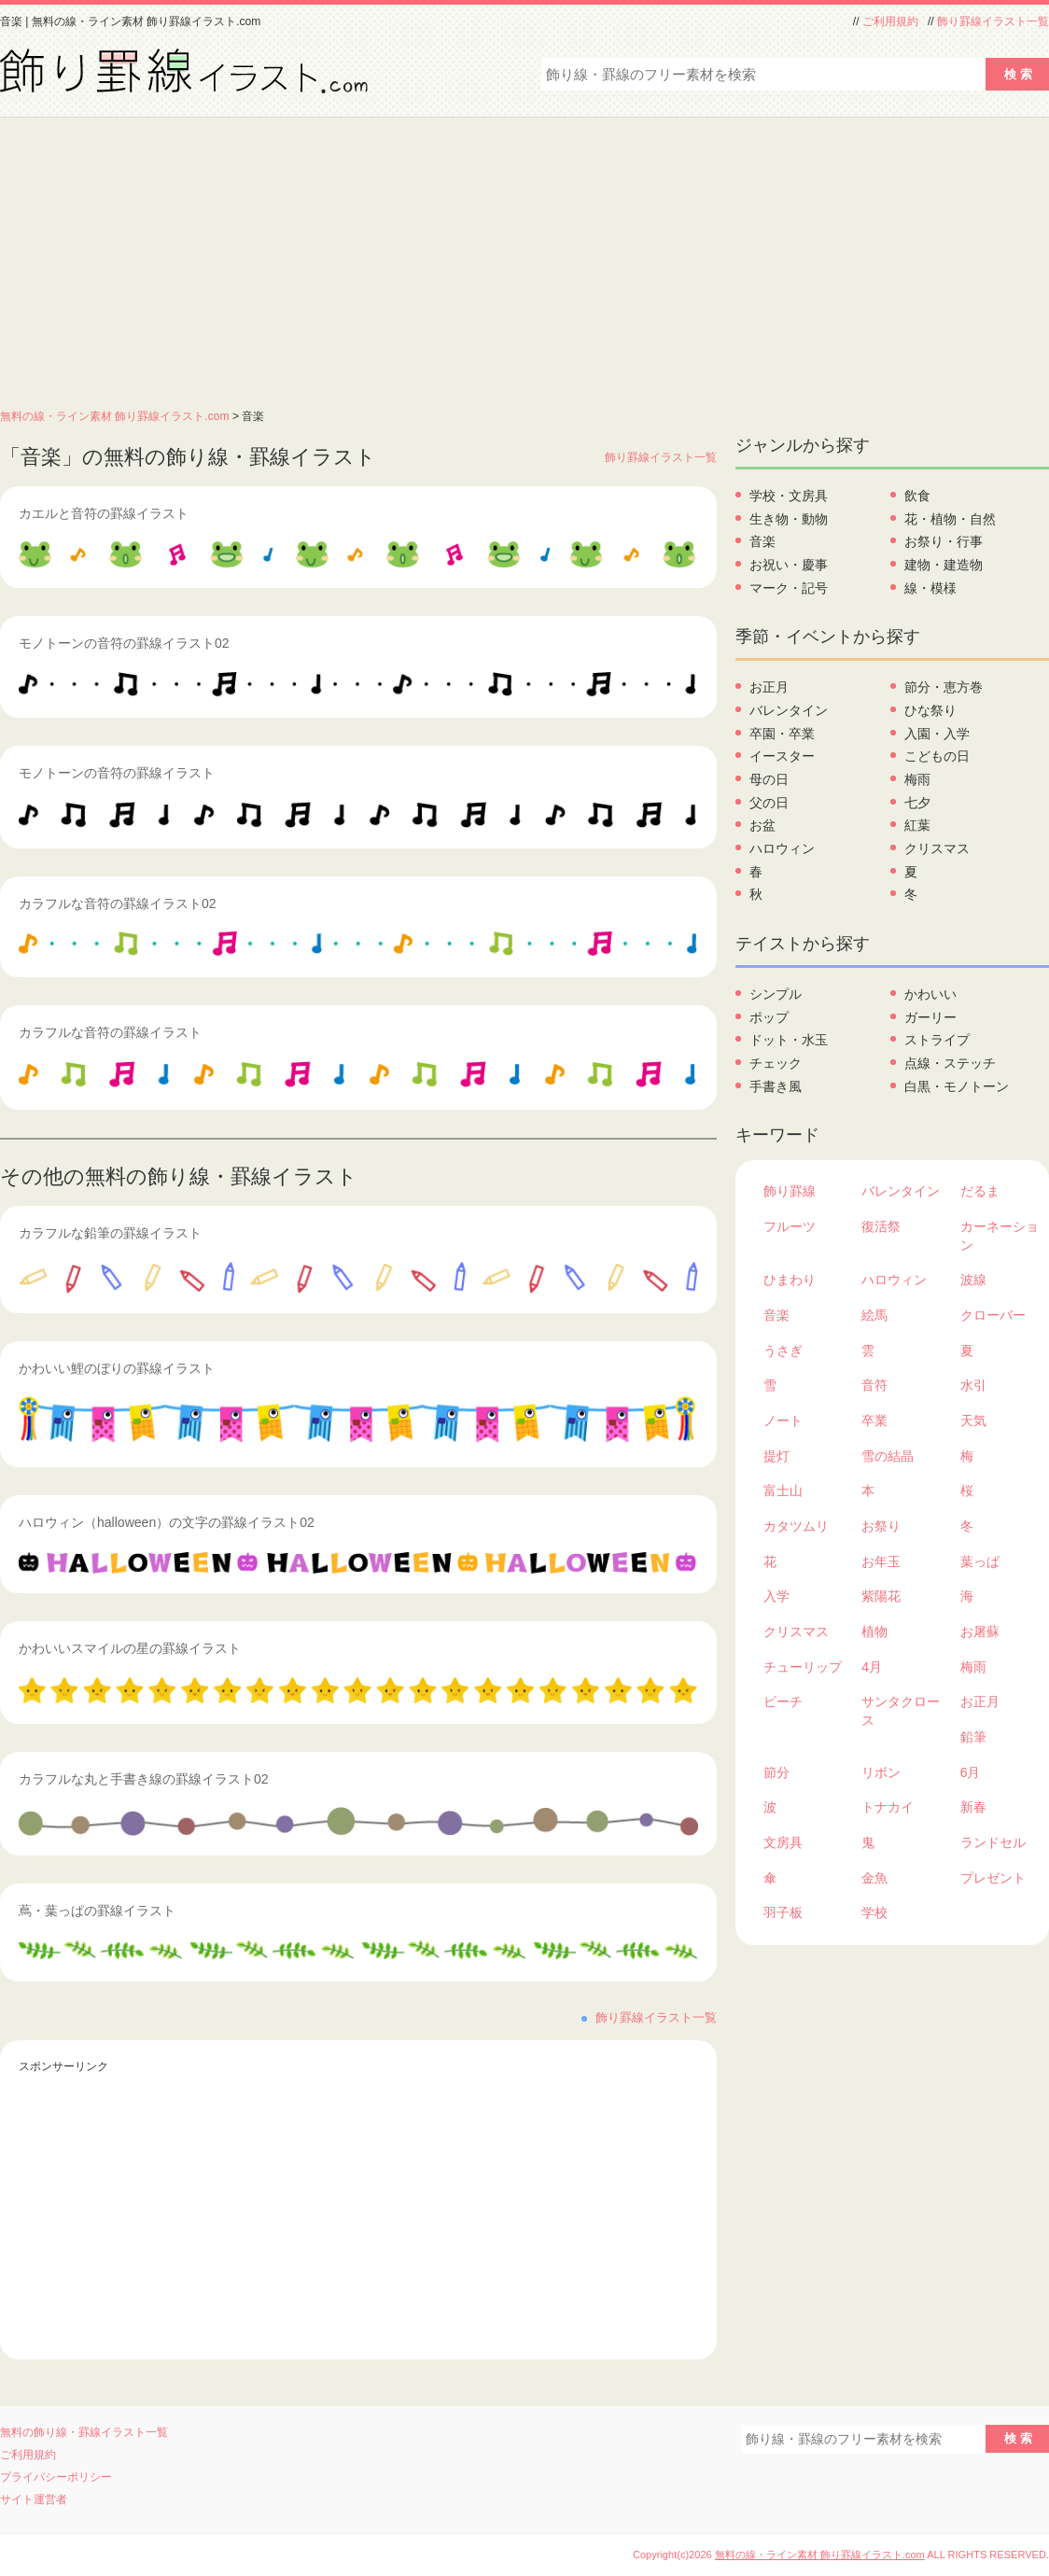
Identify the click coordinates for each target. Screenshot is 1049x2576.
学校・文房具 (788, 495)
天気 (973, 1420)
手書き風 (775, 1086)
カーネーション (999, 1236)
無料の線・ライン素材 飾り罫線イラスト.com (115, 416)
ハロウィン (782, 848)
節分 (776, 1772)
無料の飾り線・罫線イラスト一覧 (84, 2432)
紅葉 (917, 825)
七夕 (917, 802)
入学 (776, 1596)
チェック (775, 1063)
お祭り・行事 (943, 541)
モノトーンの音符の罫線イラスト (117, 772)
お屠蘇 (980, 1631)
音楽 (762, 541)
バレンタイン (788, 710)
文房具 (783, 1842)
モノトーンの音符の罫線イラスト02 (124, 643)
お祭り (881, 1526)
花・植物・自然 (950, 518)
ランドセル (993, 1842)
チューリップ (802, 1666)
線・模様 (930, 588)
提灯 (776, 1456)
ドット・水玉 (788, 1039)
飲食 (917, 495)
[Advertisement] (524, 257)
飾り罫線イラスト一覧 (993, 21)
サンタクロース (900, 1711)
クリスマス (937, 848)
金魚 (874, 1877)
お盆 (762, 825)
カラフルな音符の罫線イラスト (110, 1032)
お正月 (769, 686)
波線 (973, 1279)
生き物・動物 (788, 518)
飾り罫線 (789, 1190)
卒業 (874, 1420)
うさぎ (783, 1350)
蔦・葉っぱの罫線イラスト (97, 1910)
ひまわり (789, 1279)
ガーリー (930, 1017)
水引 (973, 1385)
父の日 (769, 802)
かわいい (930, 994)
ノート (783, 1420)
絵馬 (874, 1315)
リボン (881, 1772)
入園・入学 (937, 733)
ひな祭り (930, 710)
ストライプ (937, 1039)
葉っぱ (980, 1561)
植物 (874, 1631)
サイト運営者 (33, 2499)
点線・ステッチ (950, 1063)
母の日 (769, 779)
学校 (874, 1912)
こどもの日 (937, 756)
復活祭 (881, 1226)
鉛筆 (973, 1736)
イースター (782, 756)
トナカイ (887, 1806)
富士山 (783, 1490)
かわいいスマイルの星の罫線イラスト (130, 1648)
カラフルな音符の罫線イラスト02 (118, 903)
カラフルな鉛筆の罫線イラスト (110, 1232)
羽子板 (783, 1912)
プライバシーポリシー (56, 2477)
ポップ (769, 1017)
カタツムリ (796, 1526)
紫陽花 (881, 1596)
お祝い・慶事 (788, 564)
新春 (973, 1806)
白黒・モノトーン (956, 1086)
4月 (871, 1666)
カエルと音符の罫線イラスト (104, 513)
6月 (970, 1772)
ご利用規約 (890, 21)
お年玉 (881, 1561)
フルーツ (789, 1226)
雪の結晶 (887, 1456)
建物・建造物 (943, 564)
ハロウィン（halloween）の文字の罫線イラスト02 (167, 1522)
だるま (980, 1190)
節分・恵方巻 (943, 686)
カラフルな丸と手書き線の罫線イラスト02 (144, 1778)
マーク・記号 (788, 588)
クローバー (993, 1315)
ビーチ (783, 1701)
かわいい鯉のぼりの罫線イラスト (117, 1368)
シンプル (775, 994)
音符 (874, 1385)
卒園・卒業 (782, 733)
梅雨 (917, 779)
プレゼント (993, 1877)
